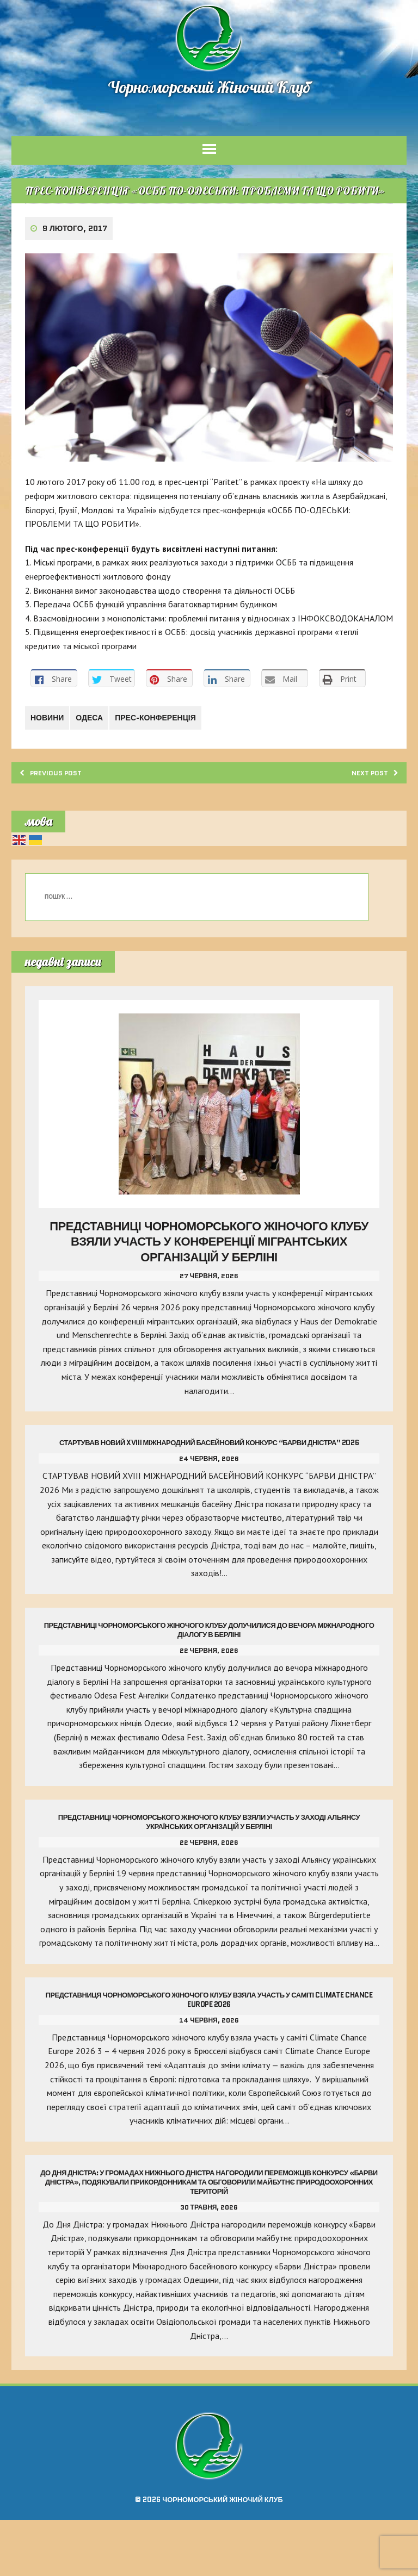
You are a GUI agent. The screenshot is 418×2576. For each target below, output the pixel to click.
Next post (367, 813)
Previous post (60, 813)
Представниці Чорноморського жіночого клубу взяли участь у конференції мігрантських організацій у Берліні (209, 1284)
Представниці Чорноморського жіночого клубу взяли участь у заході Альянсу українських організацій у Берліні (209, 1864)
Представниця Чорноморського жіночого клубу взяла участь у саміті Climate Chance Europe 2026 (208, 2055)
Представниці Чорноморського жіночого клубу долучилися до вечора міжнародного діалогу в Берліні (209, 1672)
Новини (49, 756)
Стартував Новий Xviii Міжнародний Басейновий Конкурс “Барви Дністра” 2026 (209, 1484)
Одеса (95, 756)
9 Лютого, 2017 (77, 255)
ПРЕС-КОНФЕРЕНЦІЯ (166, 756)
